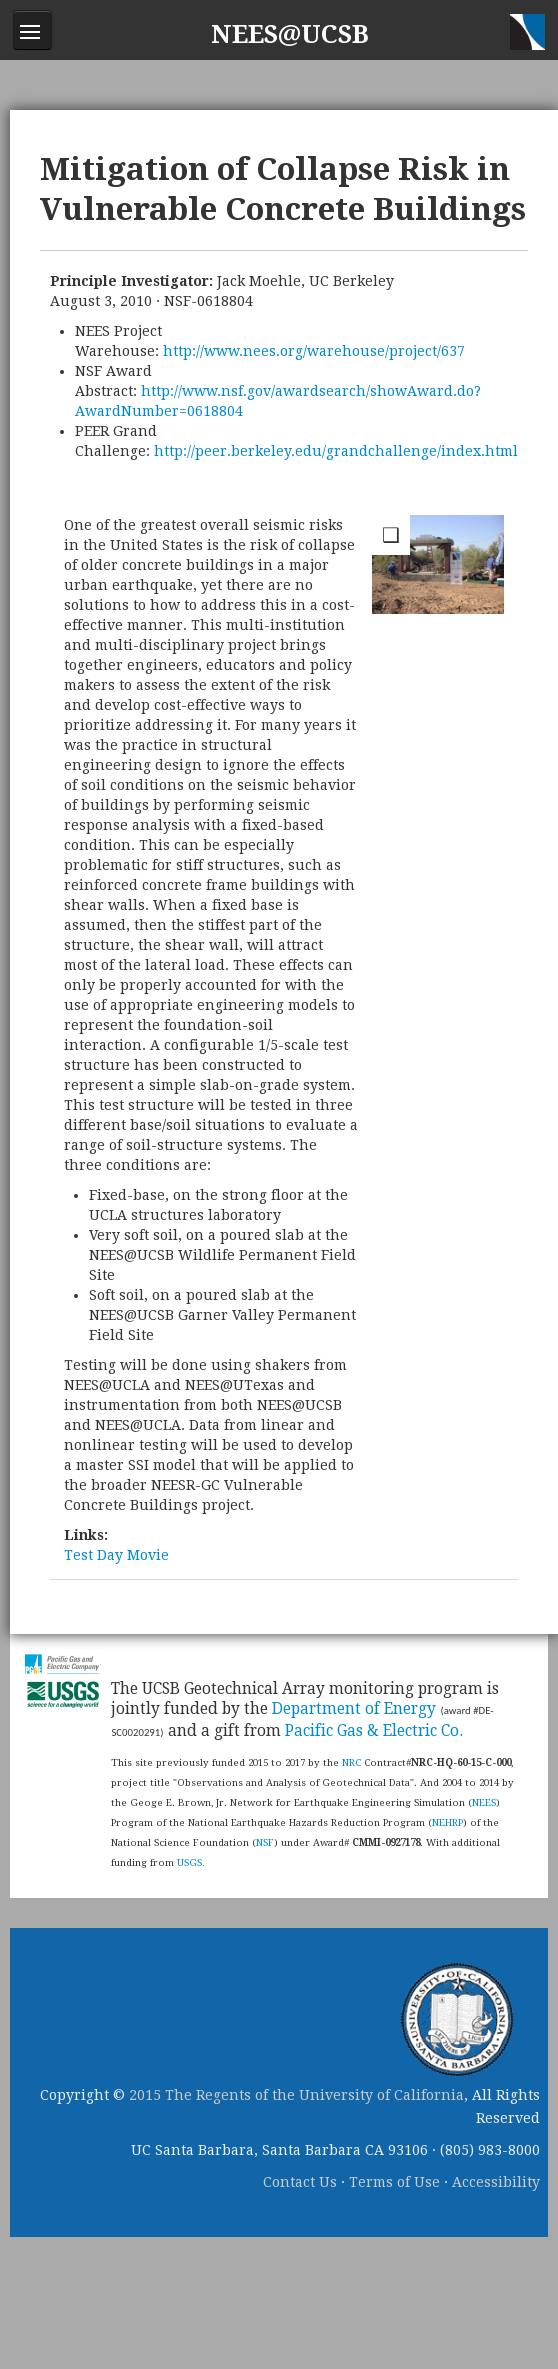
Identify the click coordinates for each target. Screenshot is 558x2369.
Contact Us (300, 2182)
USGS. (191, 1862)
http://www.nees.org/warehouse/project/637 (314, 351)
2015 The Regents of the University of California (296, 2095)
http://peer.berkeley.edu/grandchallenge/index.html (336, 451)
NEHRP (447, 1822)
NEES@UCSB (290, 34)
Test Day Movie (116, 1555)
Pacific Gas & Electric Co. (374, 1731)
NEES (484, 1802)
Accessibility (496, 2182)
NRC (351, 1762)
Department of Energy (354, 1709)
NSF (265, 1842)
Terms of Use (394, 2182)
